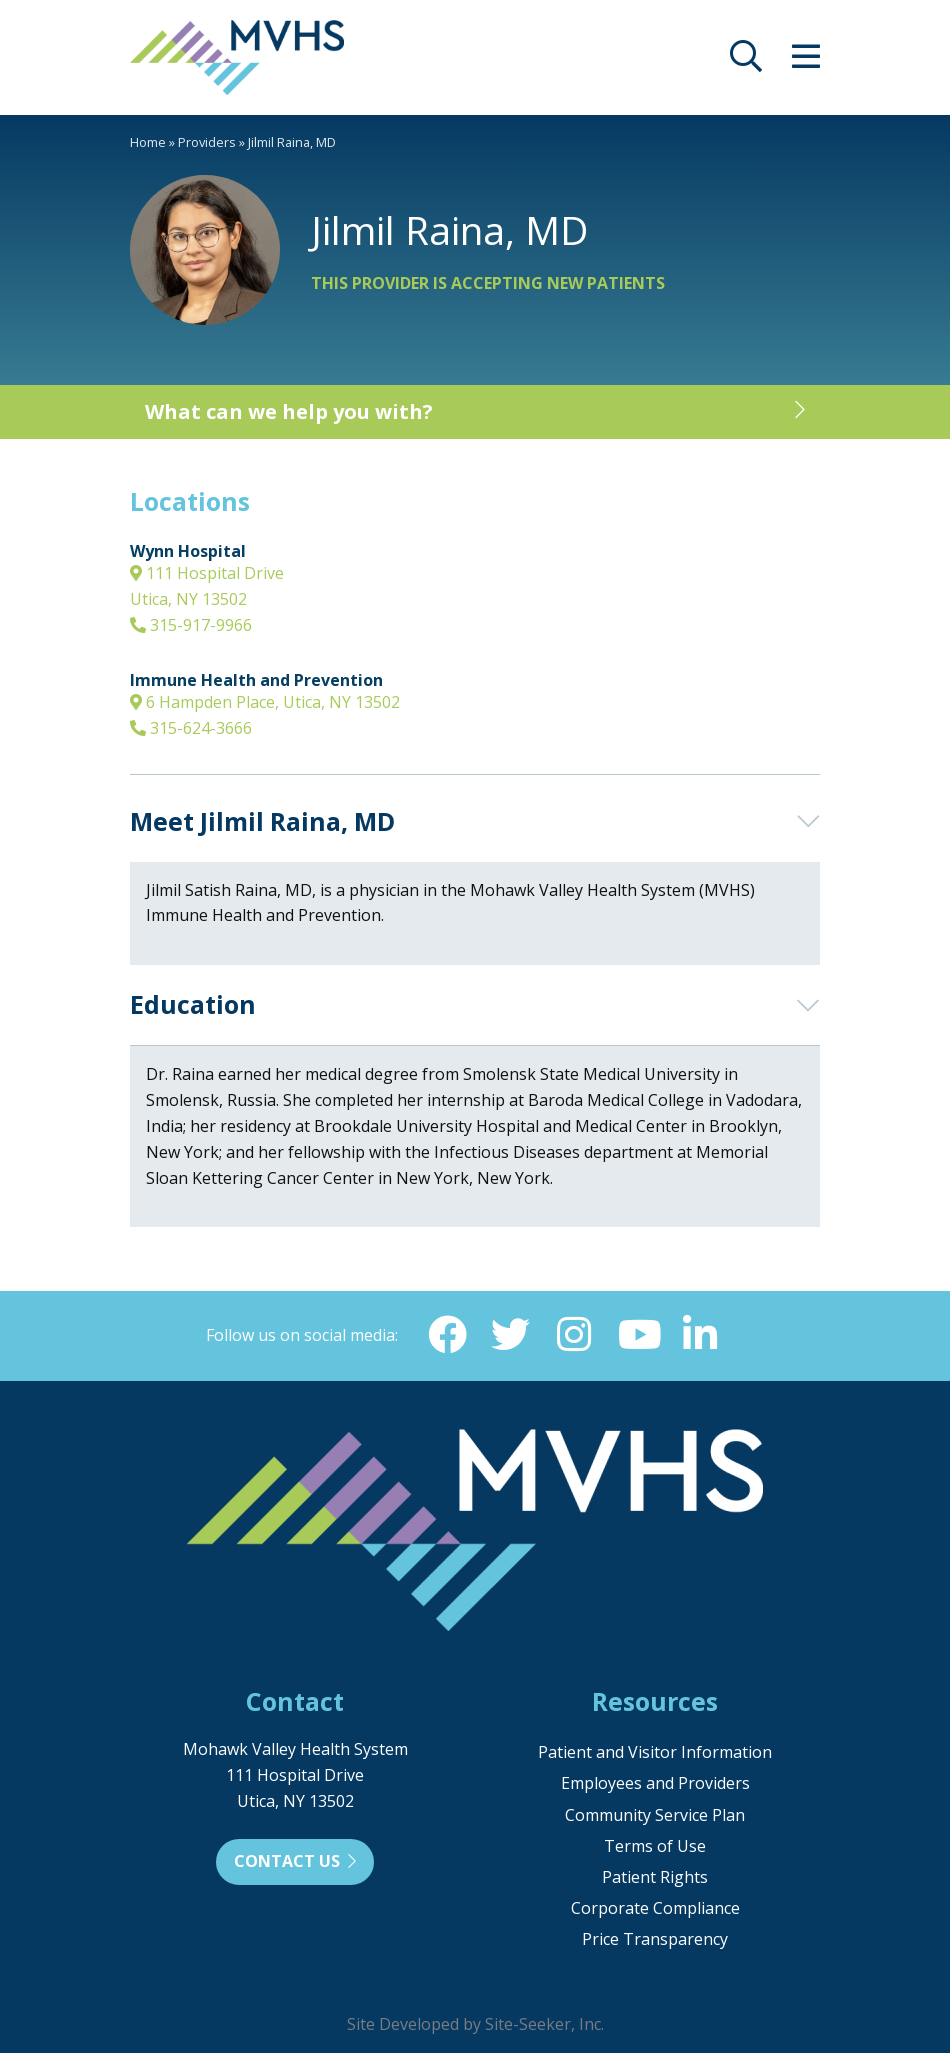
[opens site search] (746, 62)
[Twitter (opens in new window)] (510, 1335)
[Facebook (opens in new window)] (446, 1335)
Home (148, 142)
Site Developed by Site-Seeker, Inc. (475, 2025)
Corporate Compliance (655, 1909)
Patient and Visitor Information (655, 1753)
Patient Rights (655, 1878)
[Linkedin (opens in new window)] (702, 1335)
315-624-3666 (191, 728)
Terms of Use (655, 1847)
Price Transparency (655, 1940)
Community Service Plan (655, 1816)
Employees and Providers (655, 1784)
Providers (207, 142)
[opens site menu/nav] (806, 62)
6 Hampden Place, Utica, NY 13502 (265, 702)
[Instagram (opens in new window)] (574, 1335)
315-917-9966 (191, 625)
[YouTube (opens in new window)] (638, 1335)
